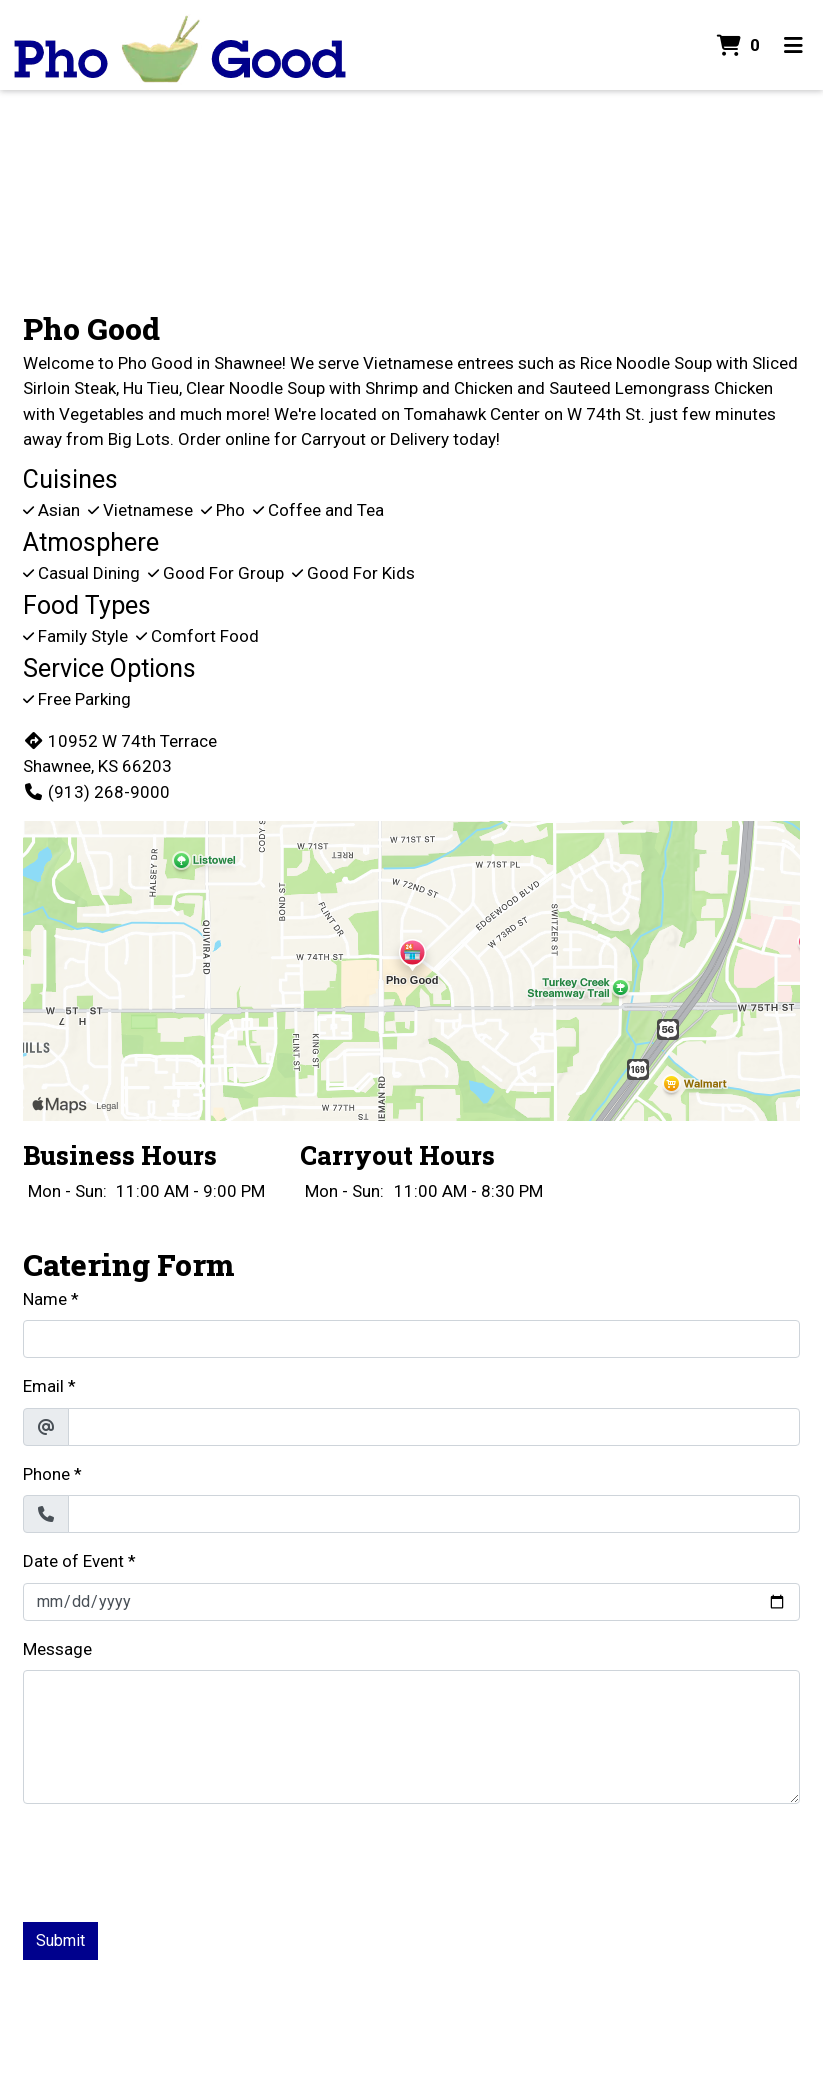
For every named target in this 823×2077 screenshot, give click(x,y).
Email (43, 1386)
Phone (46, 1474)
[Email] (434, 1427)
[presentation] (175, 1859)
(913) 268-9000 (96, 792)
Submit (60, 1940)
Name (45, 1299)
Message (57, 1649)
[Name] (411, 1339)
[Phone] (434, 1514)
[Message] (411, 1737)
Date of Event (73, 1561)
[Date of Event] (411, 1602)
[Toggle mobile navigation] (793, 45)
